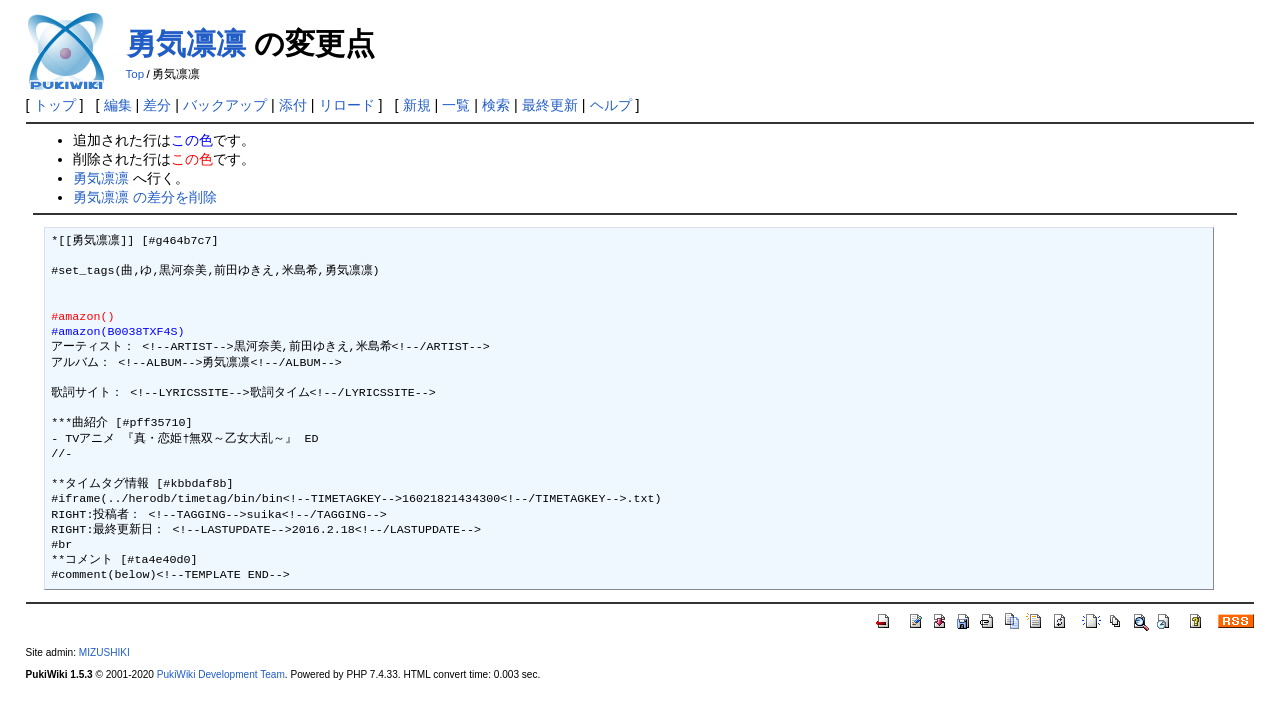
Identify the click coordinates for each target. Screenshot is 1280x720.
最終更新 (550, 105)
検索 (496, 105)
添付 (293, 105)
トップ (55, 105)
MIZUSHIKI (104, 652)
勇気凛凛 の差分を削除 (145, 197)
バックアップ (225, 105)
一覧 (456, 105)
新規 (417, 105)
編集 (118, 105)
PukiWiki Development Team (221, 674)
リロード (347, 105)
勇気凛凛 (186, 43)
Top (135, 74)
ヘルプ (611, 105)
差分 (157, 105)
